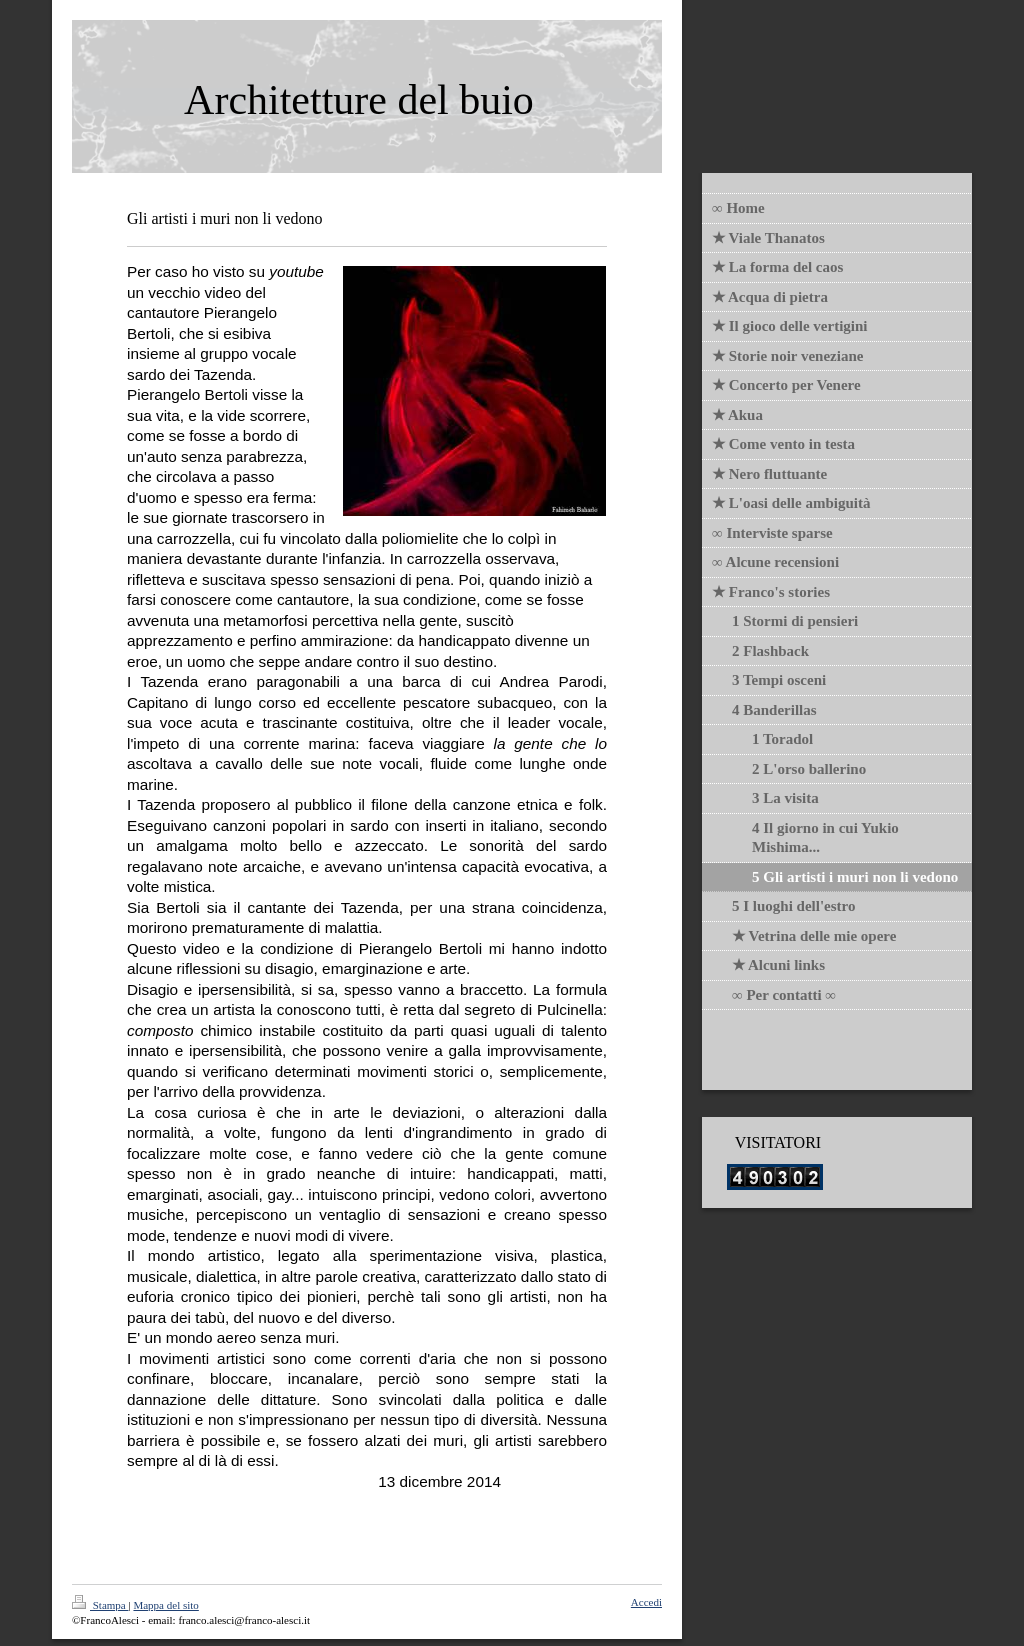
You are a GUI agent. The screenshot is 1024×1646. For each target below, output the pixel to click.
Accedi (646, 1602)
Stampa (100, 1605)
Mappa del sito (165, 1605)
